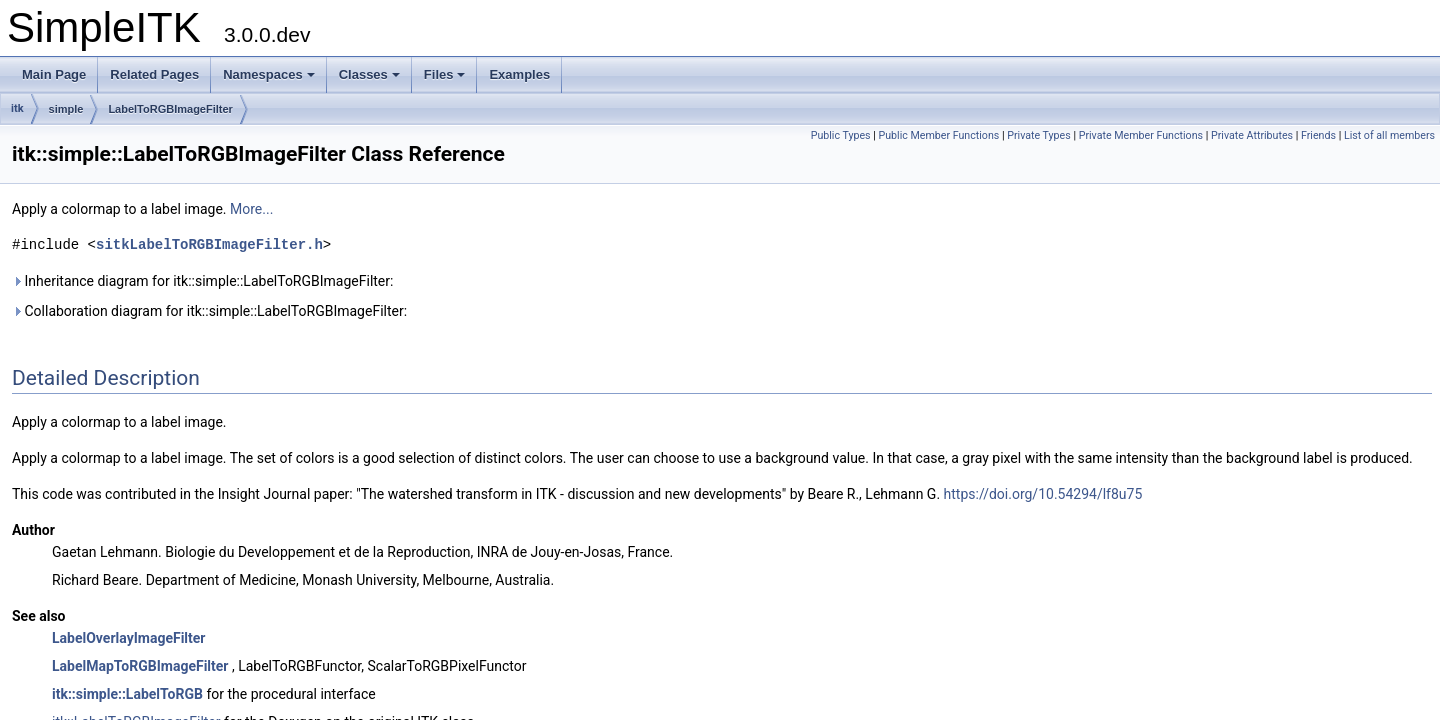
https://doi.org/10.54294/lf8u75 (1043, 494)
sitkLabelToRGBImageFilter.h (209, 244)
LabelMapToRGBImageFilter (140, 666)
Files (445, 74)
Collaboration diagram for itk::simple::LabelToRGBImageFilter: (209, 311)
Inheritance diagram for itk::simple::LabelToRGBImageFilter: (202, 281)
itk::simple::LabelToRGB (127, 694)
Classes (369, 74)
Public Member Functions (939, 135)
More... (251, 209)
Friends (1318, 135)
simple (66, 109)
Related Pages (154, 74)
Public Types (841, 135)
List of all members (1389, 135)
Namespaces (269, 74)
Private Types (1039, 135)
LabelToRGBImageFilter (170, 109)
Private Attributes (1252, 135)
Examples (519, 74)
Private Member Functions (1141, 135)
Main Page (54, 74)
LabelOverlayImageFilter (128, 638)
